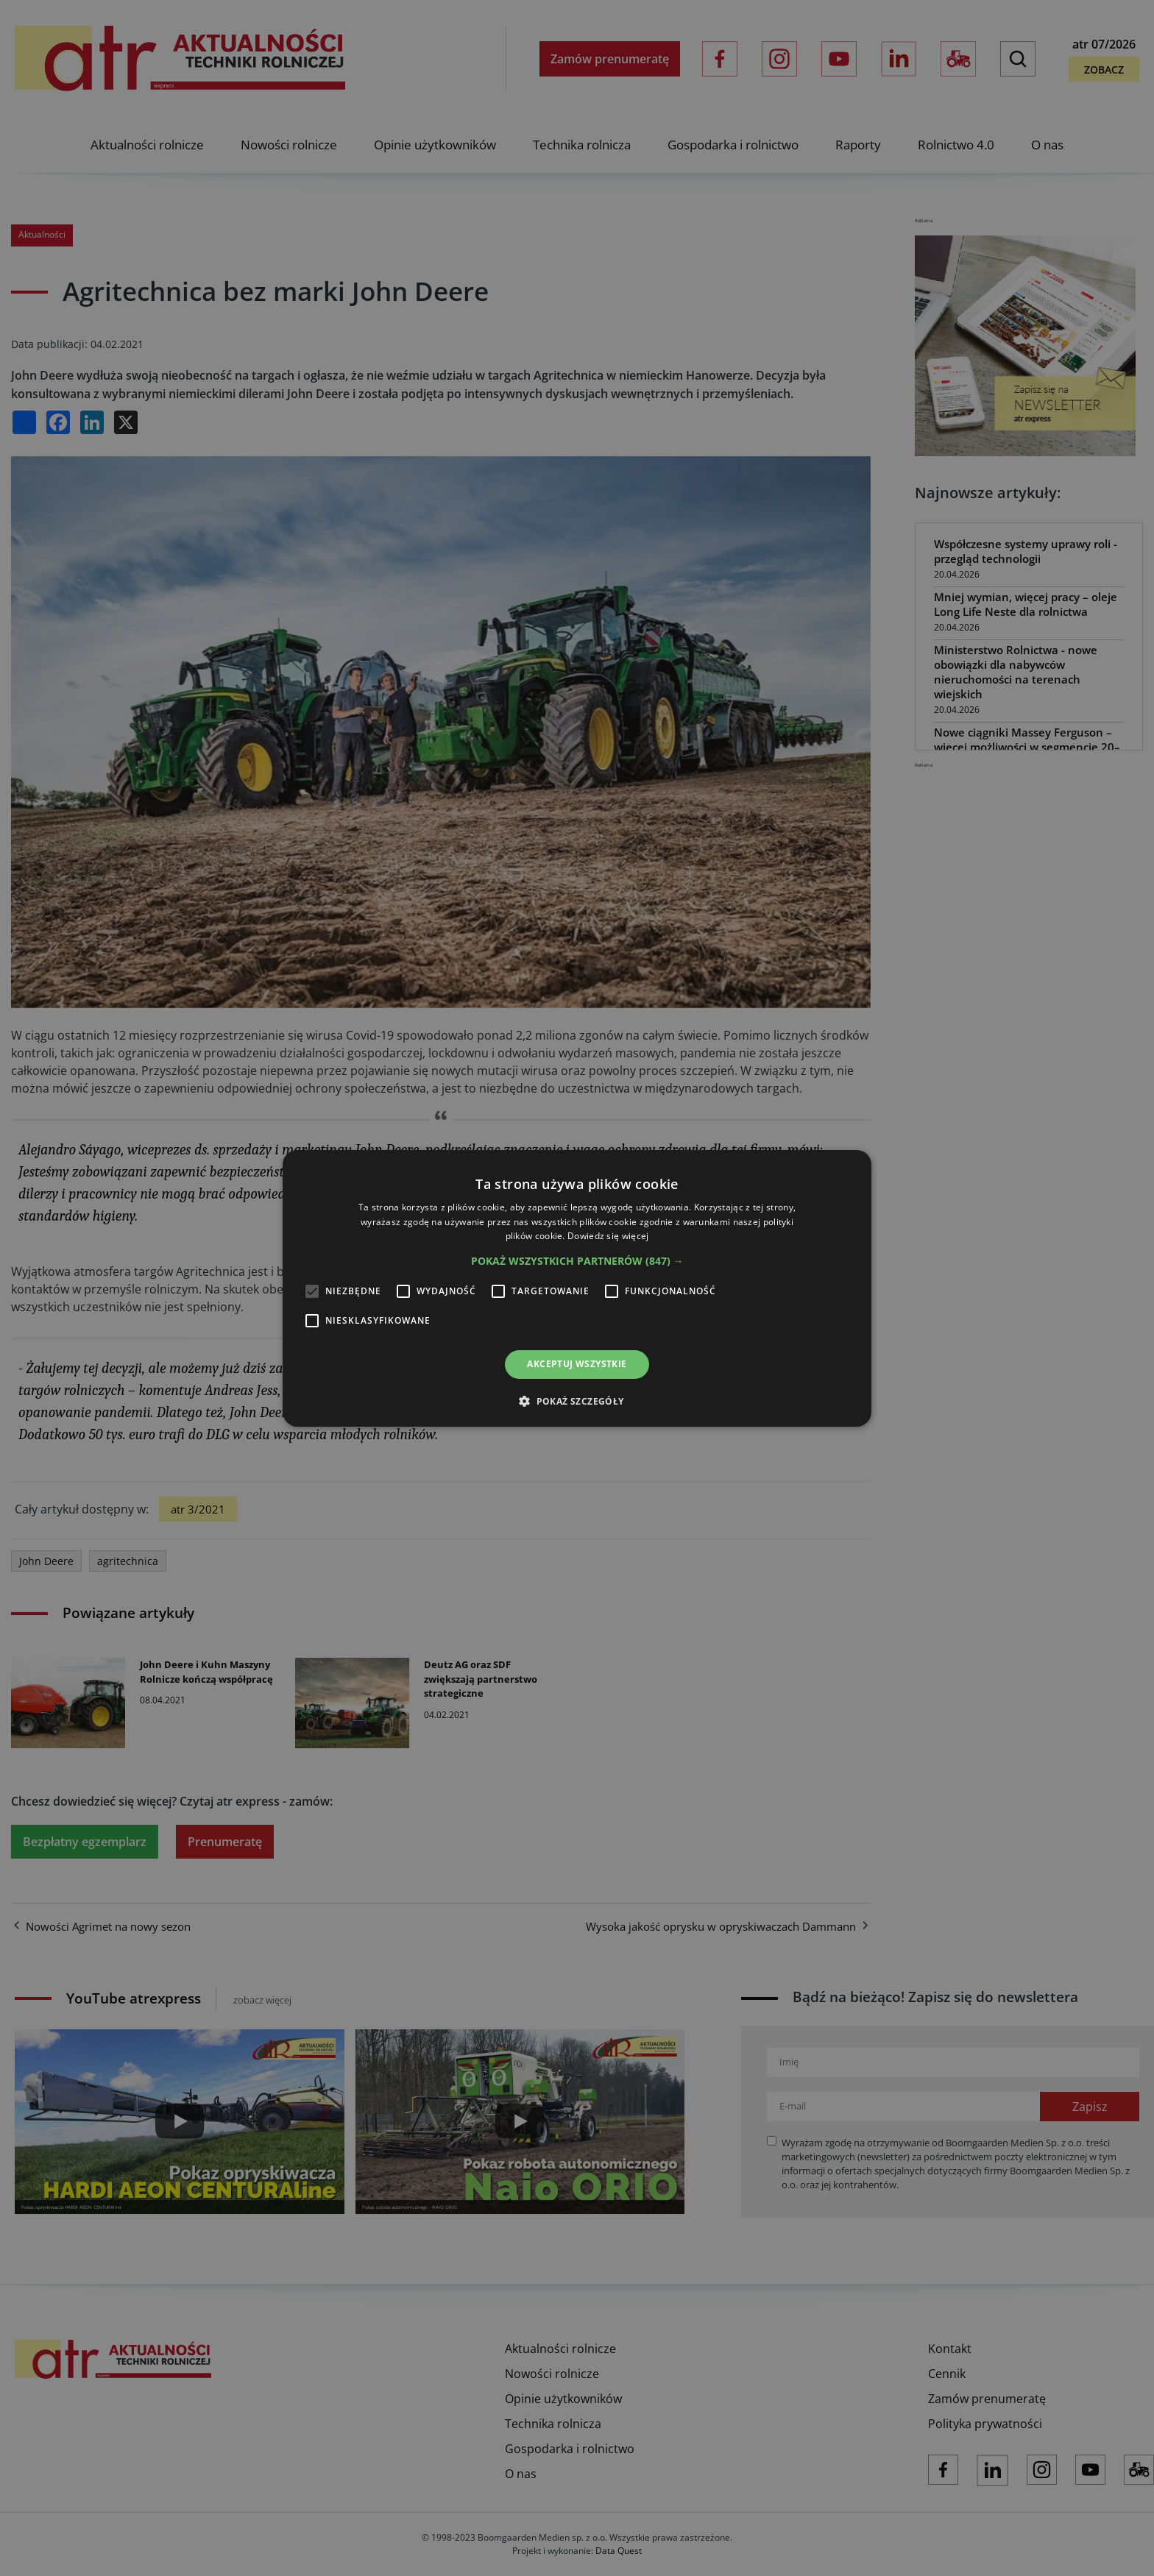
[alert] (577, 1288)
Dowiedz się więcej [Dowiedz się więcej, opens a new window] (607, 1236)
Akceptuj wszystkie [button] (576, 1364)
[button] (577, 1261)
